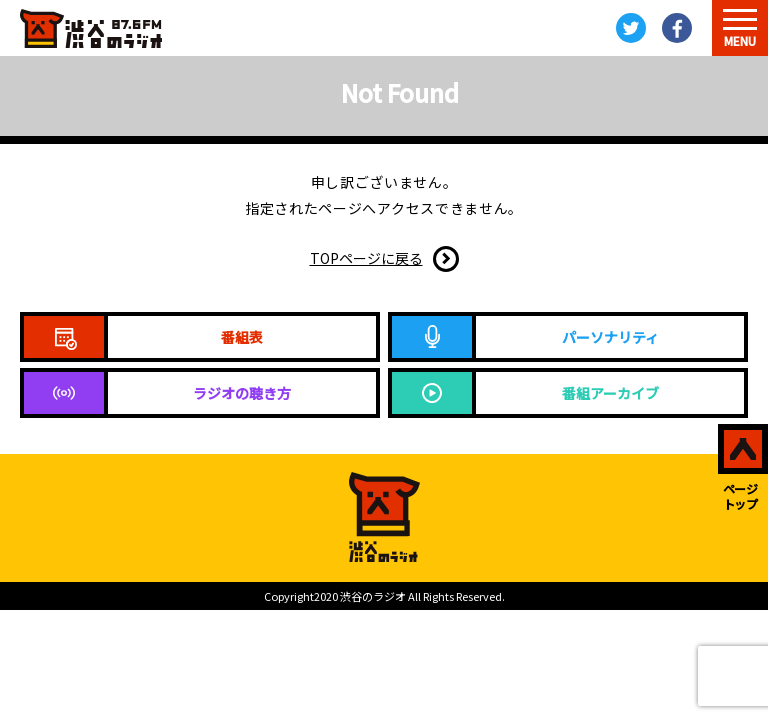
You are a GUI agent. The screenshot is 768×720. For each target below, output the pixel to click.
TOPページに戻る (366, 258)
